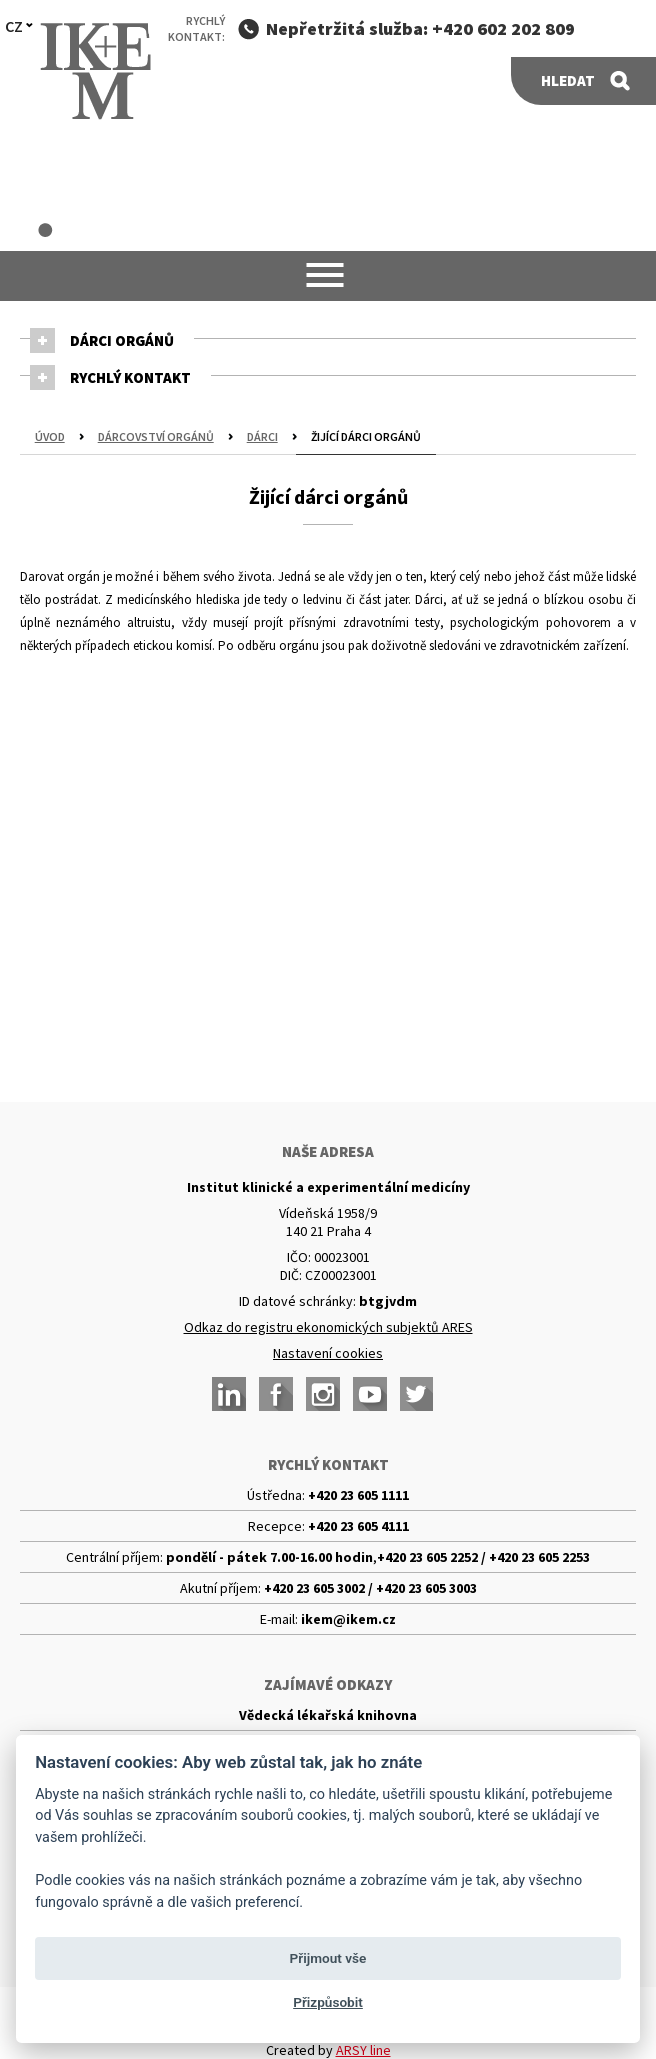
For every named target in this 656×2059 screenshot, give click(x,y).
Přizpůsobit (328, 2002)
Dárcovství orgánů (156, 436)
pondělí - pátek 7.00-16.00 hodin (269, 1557)
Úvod (50, 436)
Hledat (568, 80)
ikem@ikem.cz (348, 1619)
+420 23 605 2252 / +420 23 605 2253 (483, 1557)
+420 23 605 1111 (358, 1495)
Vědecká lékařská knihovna (328, 1715)
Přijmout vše (328, 1958)
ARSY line (363, 2050)
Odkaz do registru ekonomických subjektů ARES (328, 1327)
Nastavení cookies (328, 1353)
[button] (328, 275)
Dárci (262, 436)
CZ (14, 26)
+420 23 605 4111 (358, 1526)
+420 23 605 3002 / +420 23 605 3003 (370, 1588)
